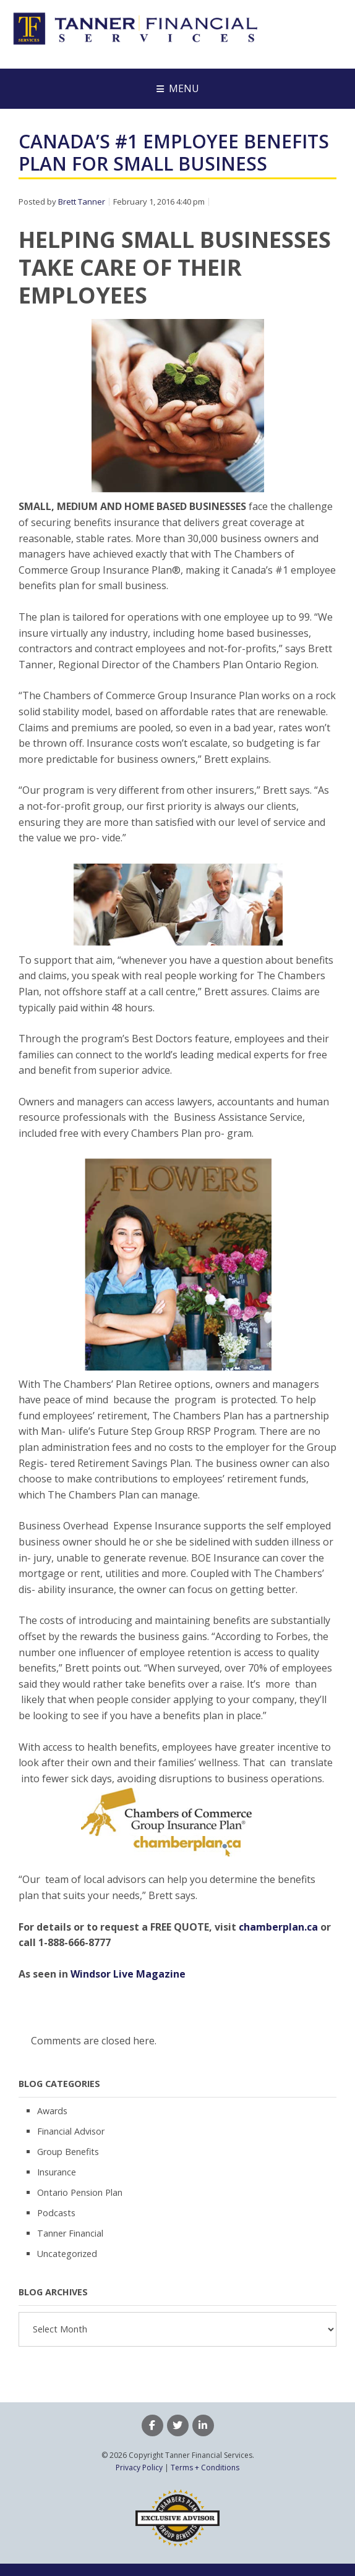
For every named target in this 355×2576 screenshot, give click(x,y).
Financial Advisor (71, 2131)
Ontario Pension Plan (79, 2192)
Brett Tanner (81, 201)
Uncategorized (67, 2253)
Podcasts (56, 2213)
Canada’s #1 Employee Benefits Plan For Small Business (174, 152)
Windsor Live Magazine (128, 1974)
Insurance (56, 2172)
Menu (184, 88)
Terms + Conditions (205, 2467)
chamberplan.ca (278, 1927)
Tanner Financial (70, 2233)
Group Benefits (68, 2151)
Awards (52, 2111)
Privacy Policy (139, 2467)
